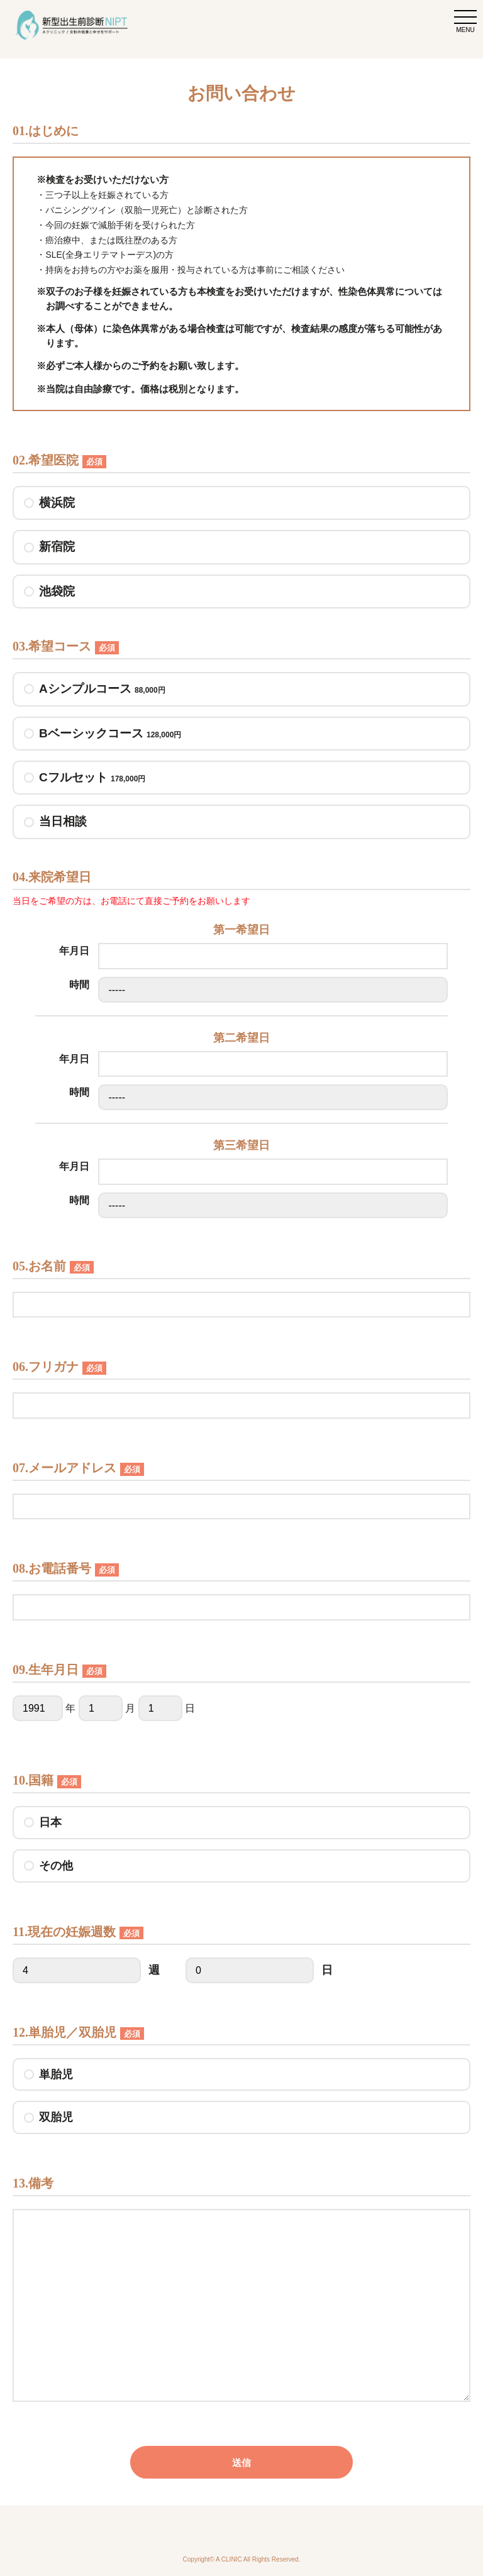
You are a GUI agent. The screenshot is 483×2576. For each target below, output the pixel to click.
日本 (50, 1822)
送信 (241, 2462)
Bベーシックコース (110, 734)
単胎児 (56, 2074)
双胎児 (56, 2117)
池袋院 (57, 591)
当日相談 (63, 821)
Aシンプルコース (102, 689)
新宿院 (57, 546)
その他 (56, 1865)
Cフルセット (92, 778)
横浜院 (57, 502)
